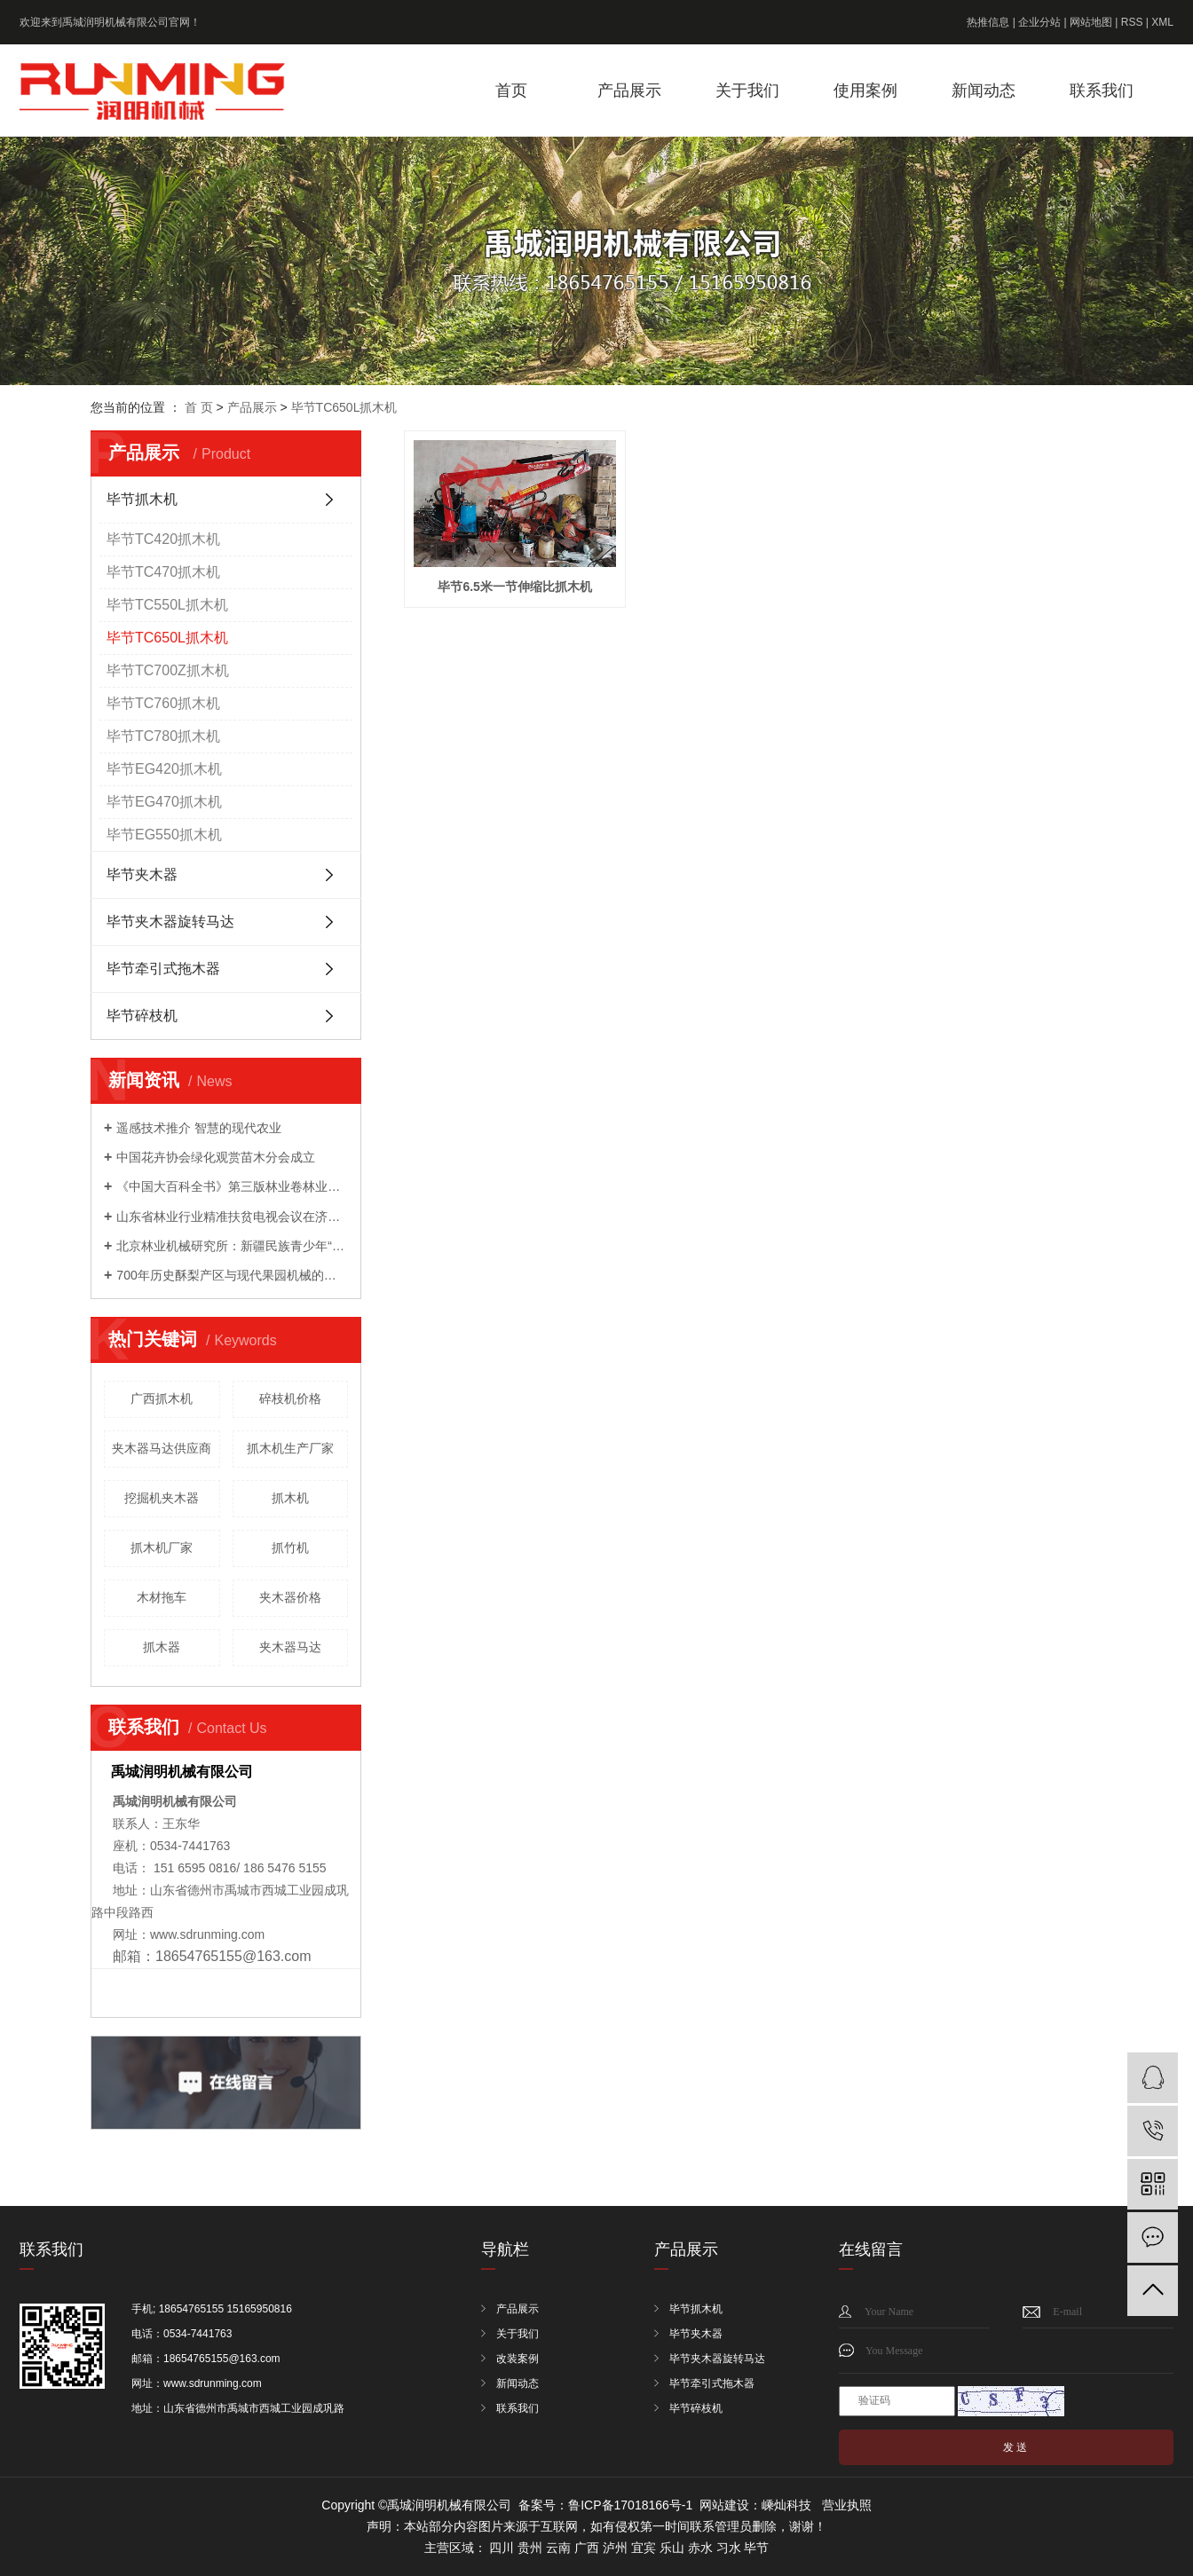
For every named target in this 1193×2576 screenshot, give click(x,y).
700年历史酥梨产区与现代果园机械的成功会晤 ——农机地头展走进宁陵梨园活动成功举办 (232, 1275)
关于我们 (747, 90)
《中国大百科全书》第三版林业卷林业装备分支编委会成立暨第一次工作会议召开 (232, 1186)
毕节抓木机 (142, 499)
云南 (558, 2548)
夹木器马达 (290, 1647)
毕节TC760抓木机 (163, 703)
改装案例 (517, 2358)
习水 (728, 2548)
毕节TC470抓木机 (163, 571)
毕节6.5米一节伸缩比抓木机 (512, 584)
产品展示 (629, 90)
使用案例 (865, 90)
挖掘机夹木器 (161, 1498)
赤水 (700, 2548)
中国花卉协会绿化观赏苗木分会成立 (215, 1157)
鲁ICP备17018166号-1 (630, 2505)
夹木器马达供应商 (161, 1448)
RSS (1132, 22)
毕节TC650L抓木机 (344, 407)
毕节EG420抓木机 (164, 768)
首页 (511, 90)
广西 (586, 2548)
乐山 (672, 2548)
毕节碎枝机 (142, 1015)
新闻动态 (983, 90)
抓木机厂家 (161, 1547)
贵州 (529, 2548)
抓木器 (161, 1647)
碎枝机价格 (290, 1398)
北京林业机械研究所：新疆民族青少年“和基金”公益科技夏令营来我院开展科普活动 (232, 1246)
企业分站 (1039, 22)
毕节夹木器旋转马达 (170, 921)
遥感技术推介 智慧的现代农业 (198, 1128)
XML (1162, 22)
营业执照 (847, 2505)
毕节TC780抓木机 (163, 736)
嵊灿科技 (786, 2505)
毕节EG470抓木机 (164, 801)
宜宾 (643, 2548)
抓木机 (290, 1498)
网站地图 (1091, 22)
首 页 (199, 407)
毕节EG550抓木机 (164, 834)
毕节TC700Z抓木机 (168, 670)
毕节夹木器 (142, 874)
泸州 (615, 2548)
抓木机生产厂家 (290, 1448)
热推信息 (988, 22)
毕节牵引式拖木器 (163, 968)
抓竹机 (290, 1547)
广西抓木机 (161, 1398)
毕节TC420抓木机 (163, 539)
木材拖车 (161, 1597)
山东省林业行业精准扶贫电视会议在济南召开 (232, 1216)
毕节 (756, 2548)
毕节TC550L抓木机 (167, 604)
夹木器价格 (290, 1597)
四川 (501, 2548)
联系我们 (1102, 90)
